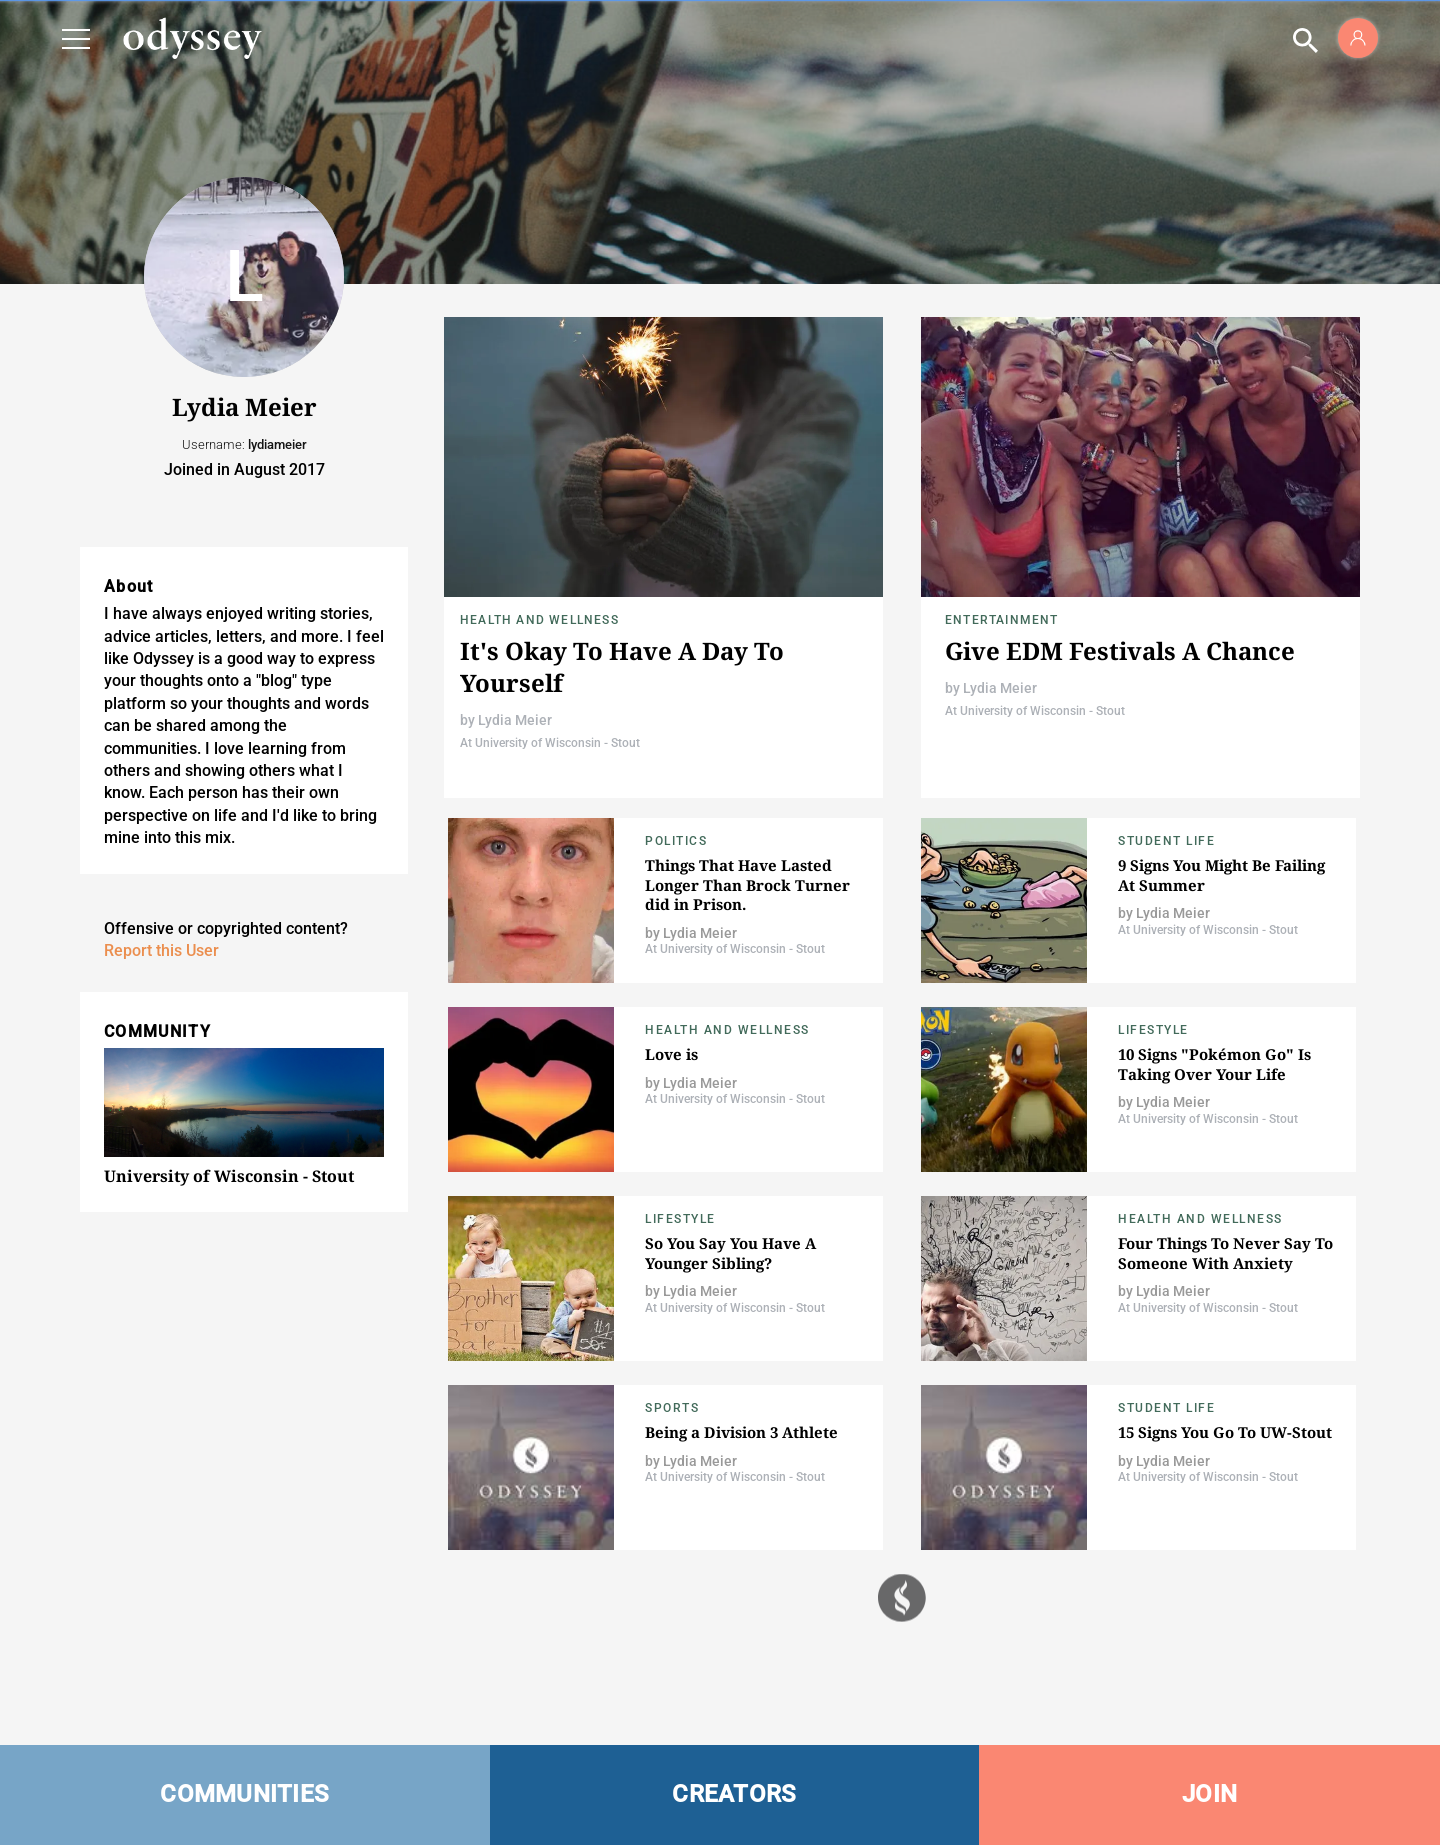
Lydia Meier (515, 720)
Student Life (1166, 841)
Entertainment (1002, 620)
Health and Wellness (539, 620)
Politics (676, 841)
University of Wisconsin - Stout (229, 1176)
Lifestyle (1153, 1030)
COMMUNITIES (244, 1794)
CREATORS (734, 1794)
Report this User (161, 950)
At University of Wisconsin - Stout (550, 743)
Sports (672, 1408)
